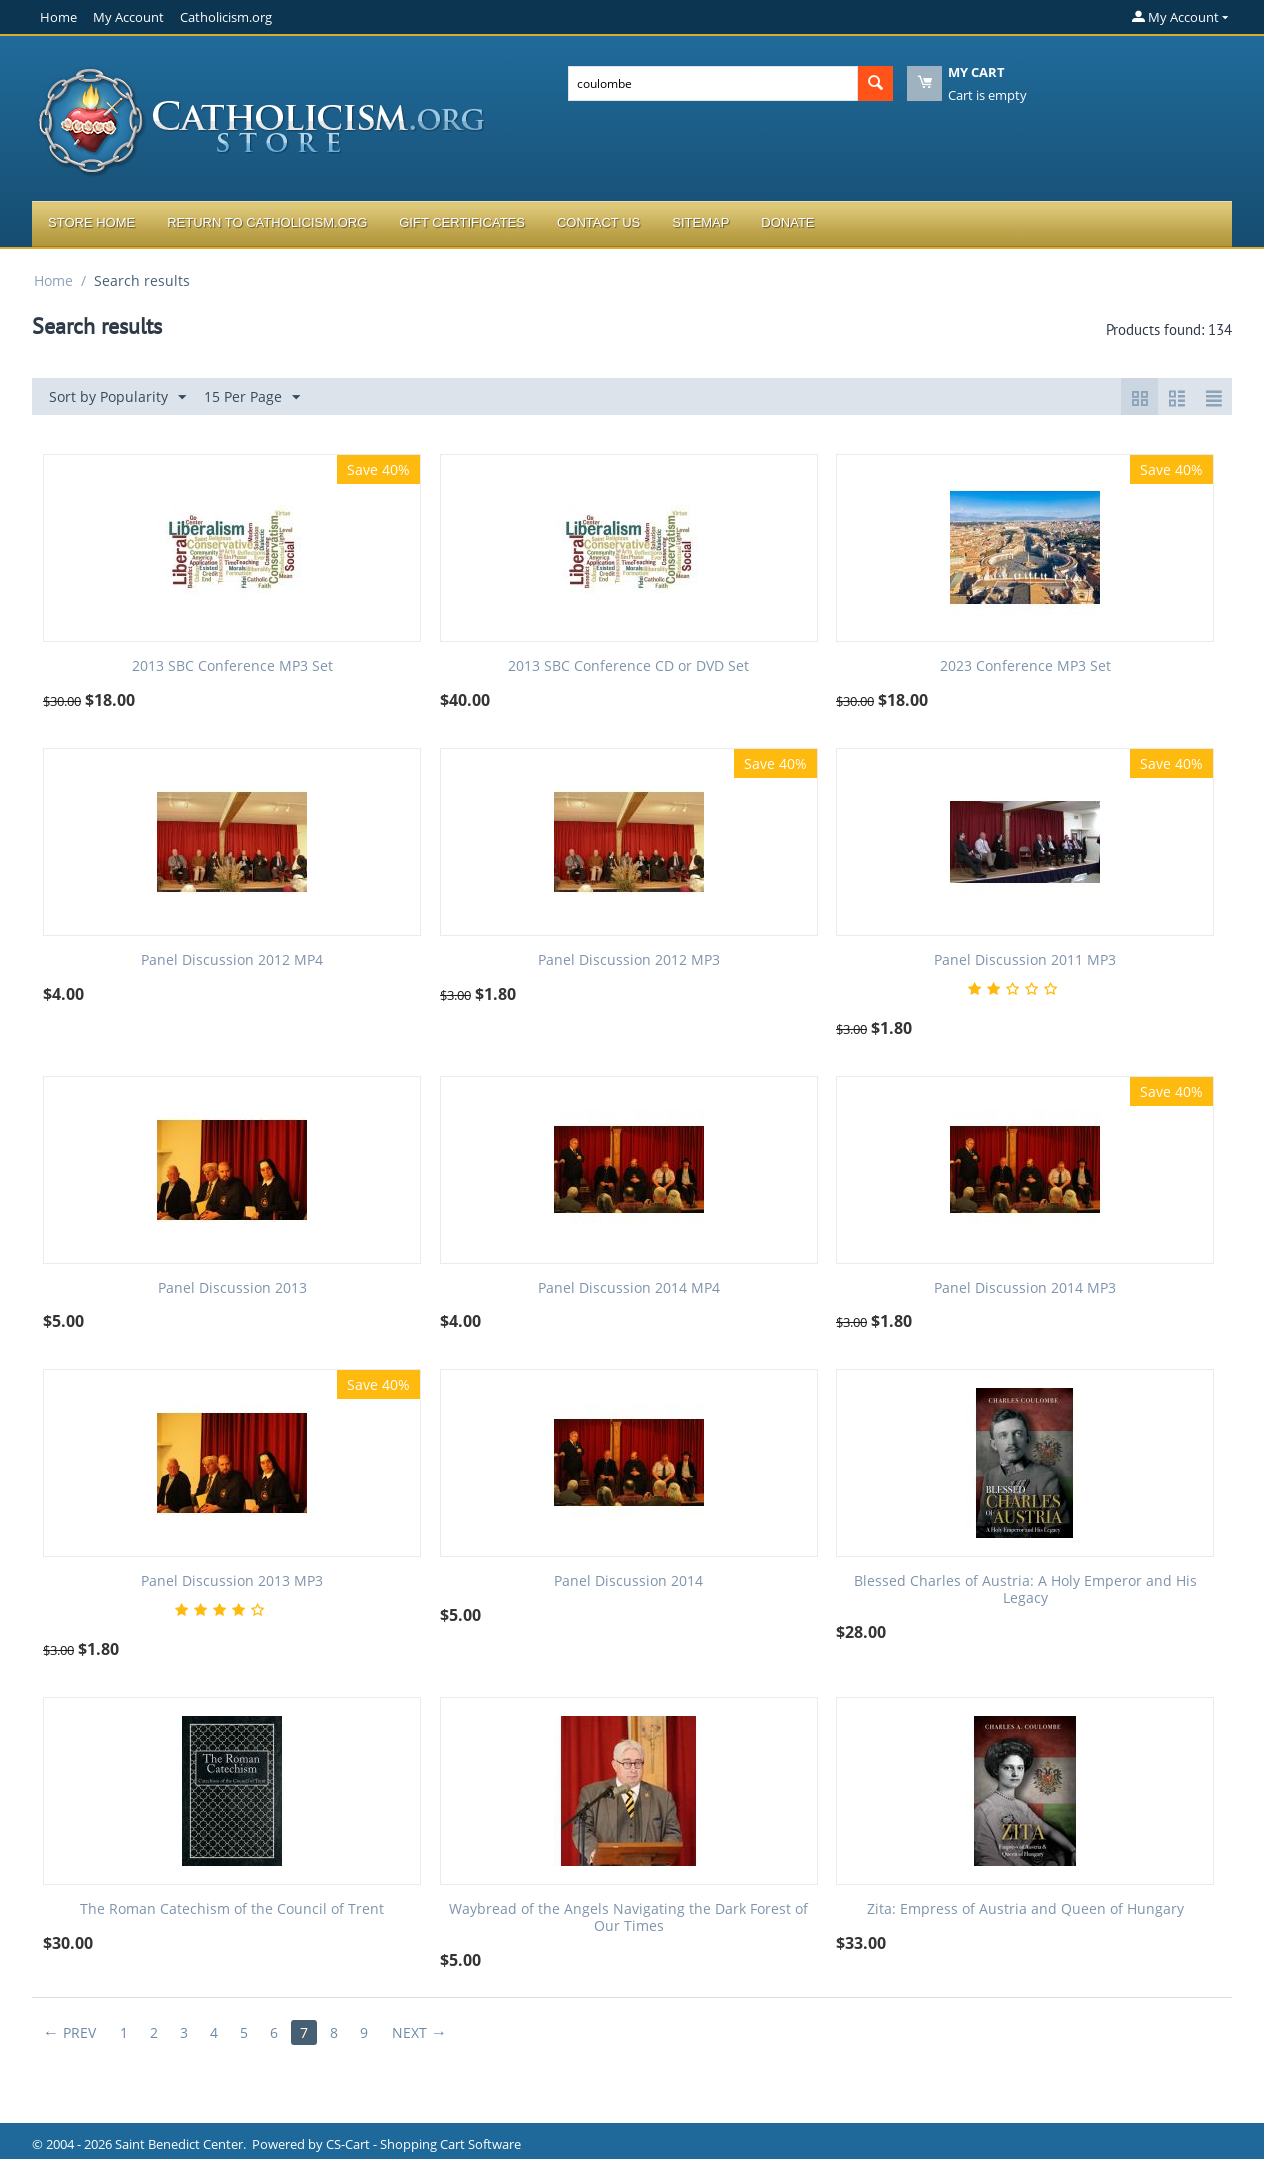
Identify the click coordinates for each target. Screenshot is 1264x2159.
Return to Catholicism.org (267, 222)
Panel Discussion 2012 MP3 (629, 960)
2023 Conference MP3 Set (1025, 666)
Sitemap (700, 222)
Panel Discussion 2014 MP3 (1025, 1288)
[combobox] (713, 83)
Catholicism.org (226, 17)
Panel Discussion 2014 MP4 (629, 1288)
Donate (787, 222)
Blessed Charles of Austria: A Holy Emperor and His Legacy (1025, 1590)
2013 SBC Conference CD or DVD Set (628, 666)
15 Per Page (252, 397)
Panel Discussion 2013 (232, 1288)
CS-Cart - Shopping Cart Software (423, 2144)
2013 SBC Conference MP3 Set (232, 666)
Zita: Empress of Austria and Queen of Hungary (1025, 1909)
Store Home (91, 222)
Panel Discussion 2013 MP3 (232, 1581)
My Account (128, 17)
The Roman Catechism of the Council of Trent (232, 1909)
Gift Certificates (462, 222)
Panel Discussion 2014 (628, 1581)
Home (58, 17)
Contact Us (598, 222)
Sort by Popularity (117, 397)
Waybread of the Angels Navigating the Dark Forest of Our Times (628, 1918)
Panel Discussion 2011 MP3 (1025, 960)
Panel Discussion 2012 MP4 (232, 960)
